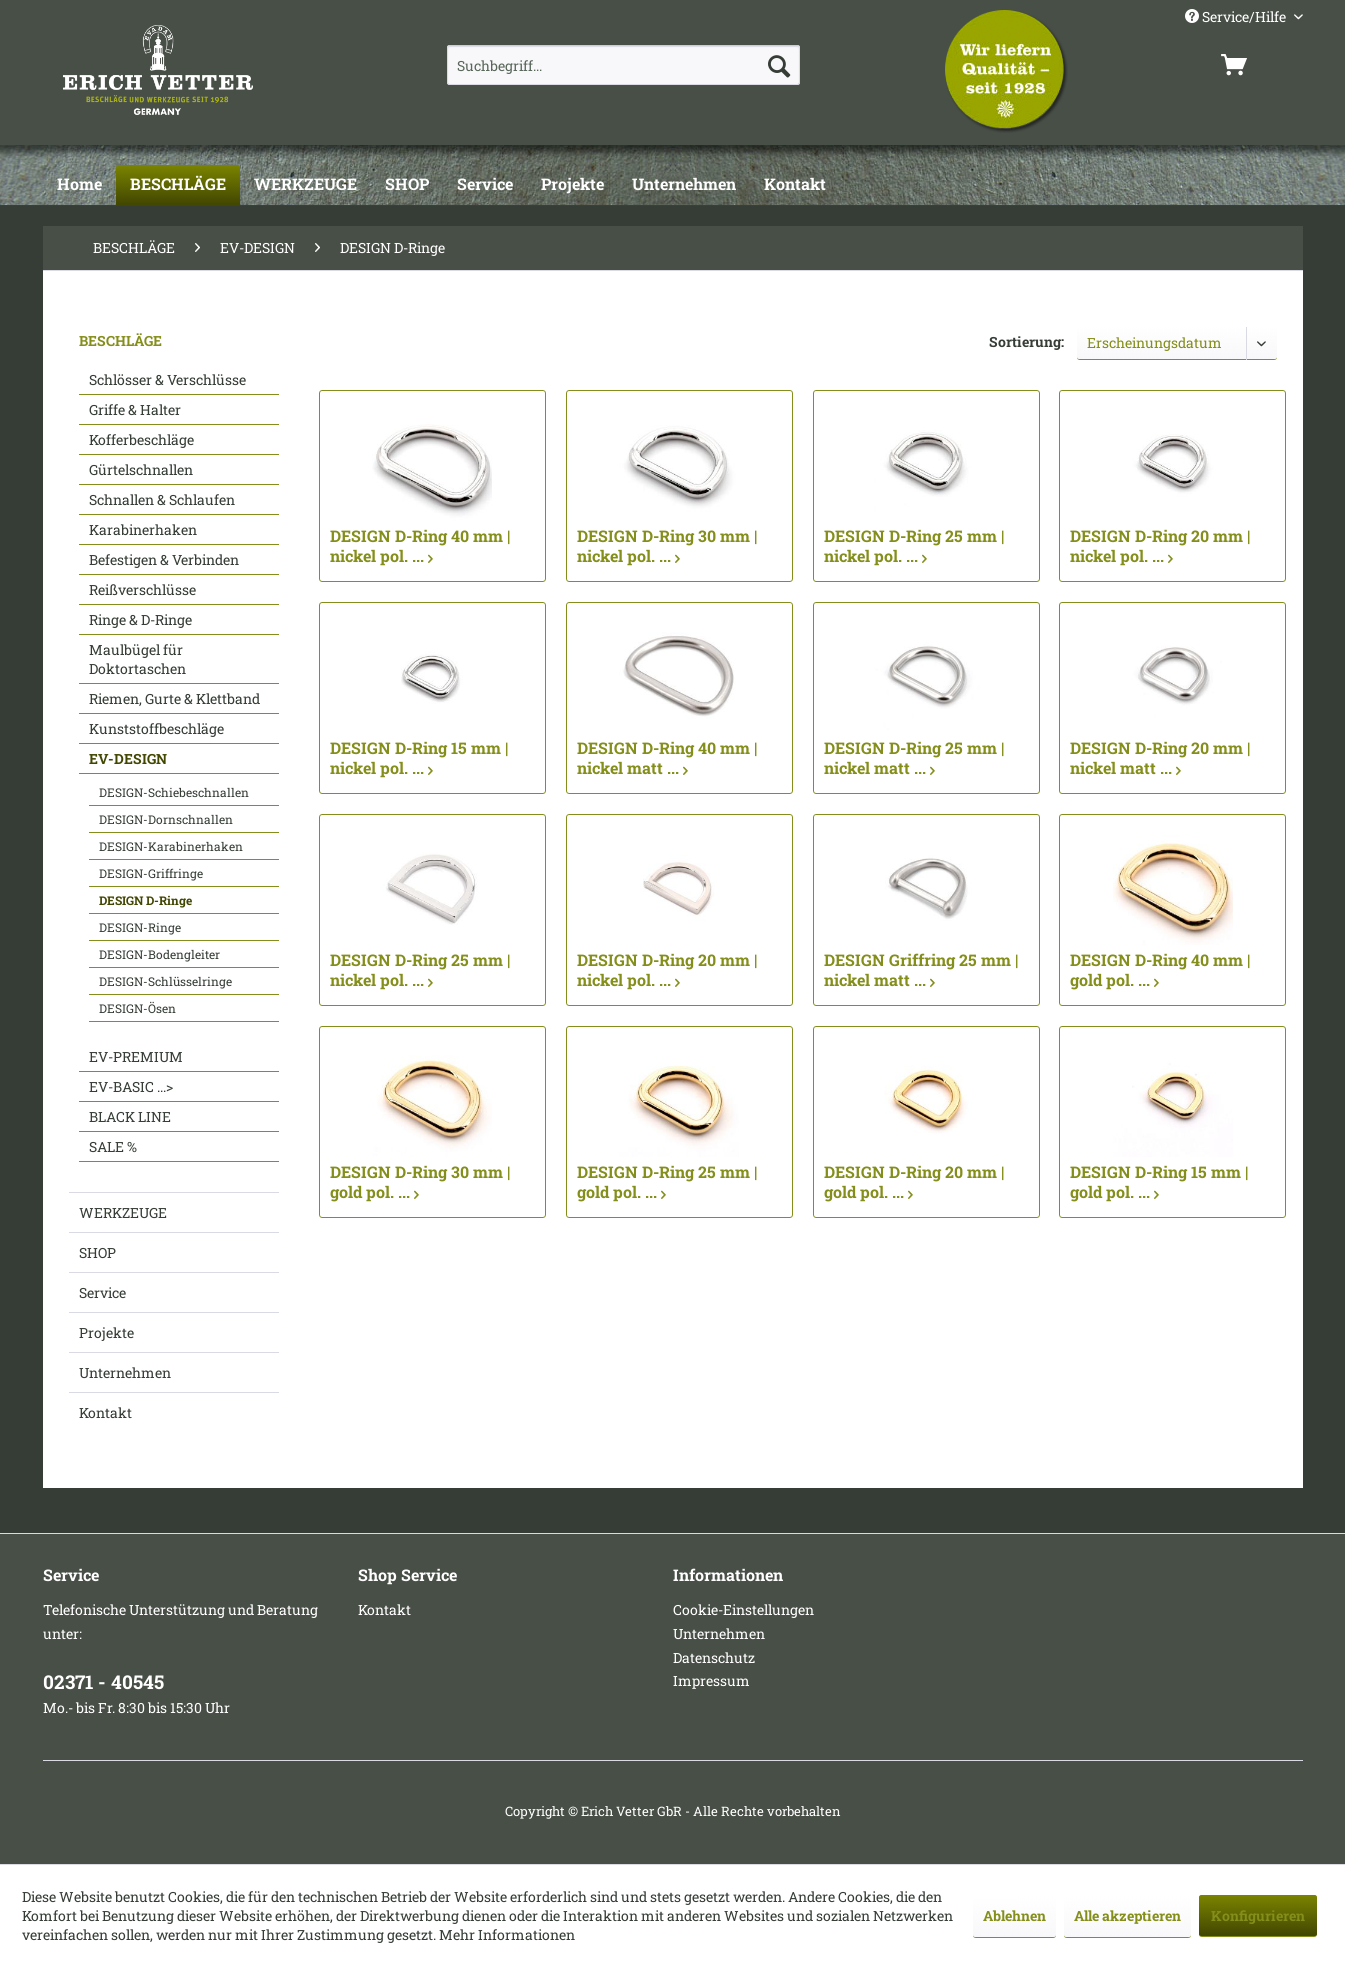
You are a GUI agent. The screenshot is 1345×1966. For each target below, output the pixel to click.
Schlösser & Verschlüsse (167, 379)
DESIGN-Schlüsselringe (165, 981)
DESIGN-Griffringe (151, 873)
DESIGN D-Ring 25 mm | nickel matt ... (914, 758)
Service (102, 1292)
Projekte (106, 1332)
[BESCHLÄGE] (178, 185)
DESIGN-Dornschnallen (166, 819)
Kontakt (105, 1412)
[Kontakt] (795, 185)
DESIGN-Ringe (140, 927)
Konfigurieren (1258, 1915)
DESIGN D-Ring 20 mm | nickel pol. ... (1160, 546)
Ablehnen (1014, 1915)
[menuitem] (623, 65)
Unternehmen (125, 1372)
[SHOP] (407, 185)
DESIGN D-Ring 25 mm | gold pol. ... (667, 1182)
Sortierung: (1026, 341)
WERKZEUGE (123, 1212)
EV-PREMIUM (136, 1056)
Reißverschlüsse (142, 589)
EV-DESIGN (128, 758)
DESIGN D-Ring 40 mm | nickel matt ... (667, 758)
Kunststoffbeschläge (156, 728)
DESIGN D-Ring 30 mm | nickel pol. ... (667, 546)
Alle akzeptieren (1127, 1915)
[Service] (485, 185)
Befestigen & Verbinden (164, 559)
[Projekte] (572, 185)
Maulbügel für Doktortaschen (137, 659)
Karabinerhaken (143, 529)
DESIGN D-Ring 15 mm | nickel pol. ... (419, 758)
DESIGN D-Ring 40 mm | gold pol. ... (1160, 970)
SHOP (97, 1252)
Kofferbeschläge (141, 439)
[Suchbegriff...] (623, 65)
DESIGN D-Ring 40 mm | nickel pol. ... (420, 546)
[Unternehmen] (684, 185)
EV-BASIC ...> (131, 1086)
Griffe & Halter (135, 409)
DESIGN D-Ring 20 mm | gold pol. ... (914, 1182)
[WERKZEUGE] (305, 185)
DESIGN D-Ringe (145, 900)
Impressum (711, 1680)
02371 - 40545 (103, 1681)
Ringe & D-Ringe (140, 619)
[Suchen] (779, 65)
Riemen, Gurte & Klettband (174, 698)
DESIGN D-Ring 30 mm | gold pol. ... (420, 1182)
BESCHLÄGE (120, 340)
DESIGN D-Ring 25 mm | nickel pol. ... (914, 546)
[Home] (79, 185)
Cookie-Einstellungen (743, 1609)
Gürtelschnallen (141, 469)
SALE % (113, 1146)
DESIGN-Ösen (137, 1008)
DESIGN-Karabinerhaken (171, 846)
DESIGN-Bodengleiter (159, 954)
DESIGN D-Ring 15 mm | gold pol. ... (1159, 1182)
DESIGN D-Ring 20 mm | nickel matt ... (1160, 758)
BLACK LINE (130, 1116)
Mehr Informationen (507, 1934)
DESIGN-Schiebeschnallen (174, 792)
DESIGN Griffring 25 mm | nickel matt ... (921, 970)
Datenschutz (714, 1657)
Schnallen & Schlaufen (162, 499)
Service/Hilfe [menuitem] (1237, 16)
